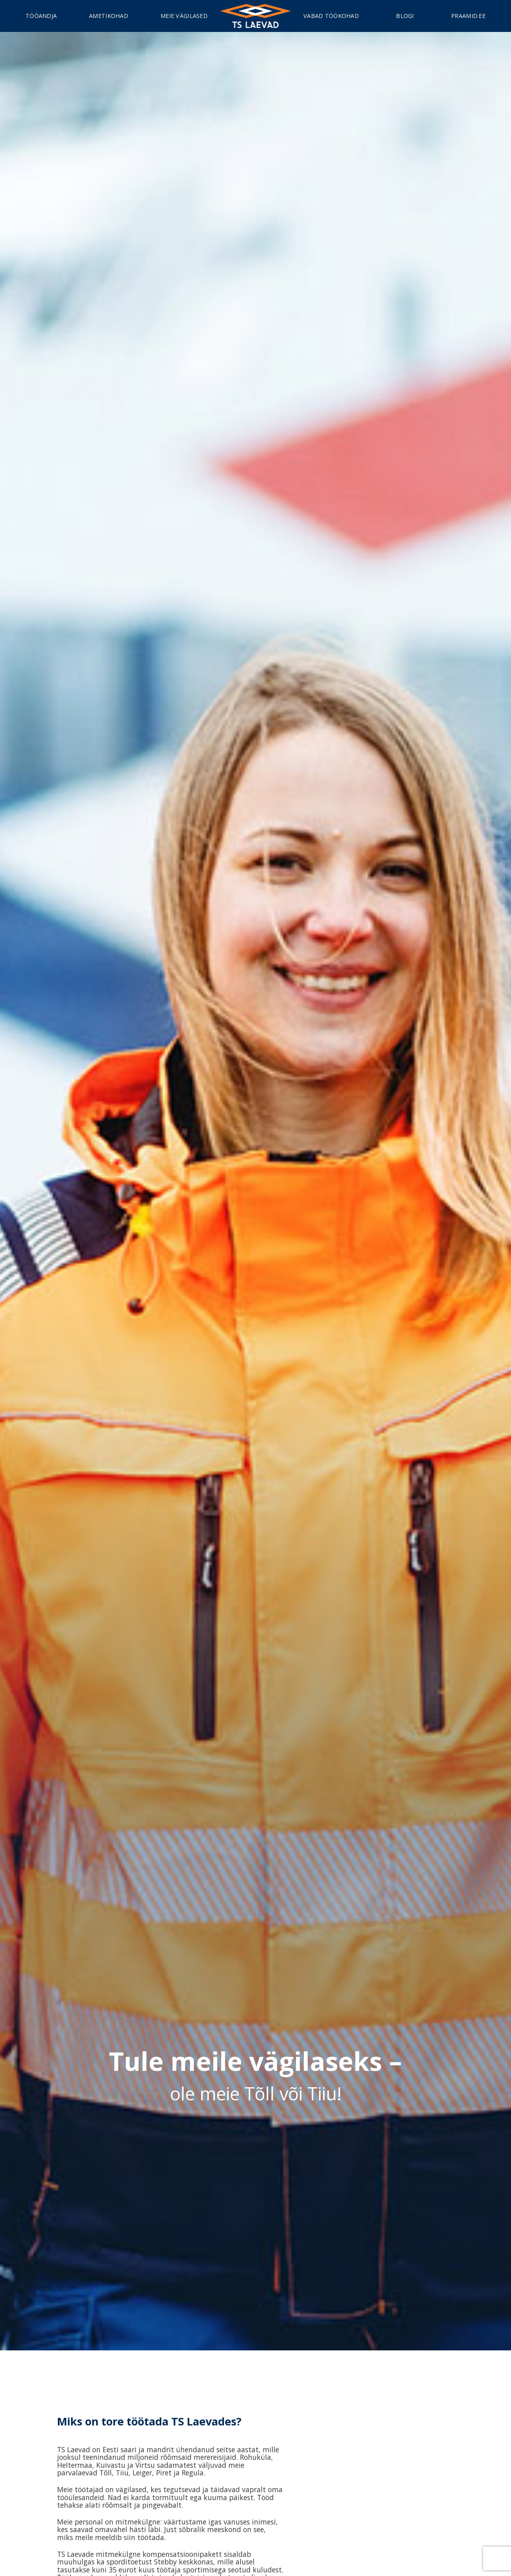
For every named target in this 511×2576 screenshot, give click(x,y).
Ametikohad (108, 16)
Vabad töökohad (331, 16)
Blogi (405, 16)
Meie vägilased (184, 16)
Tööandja (41, 16)
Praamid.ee (468, 16)
